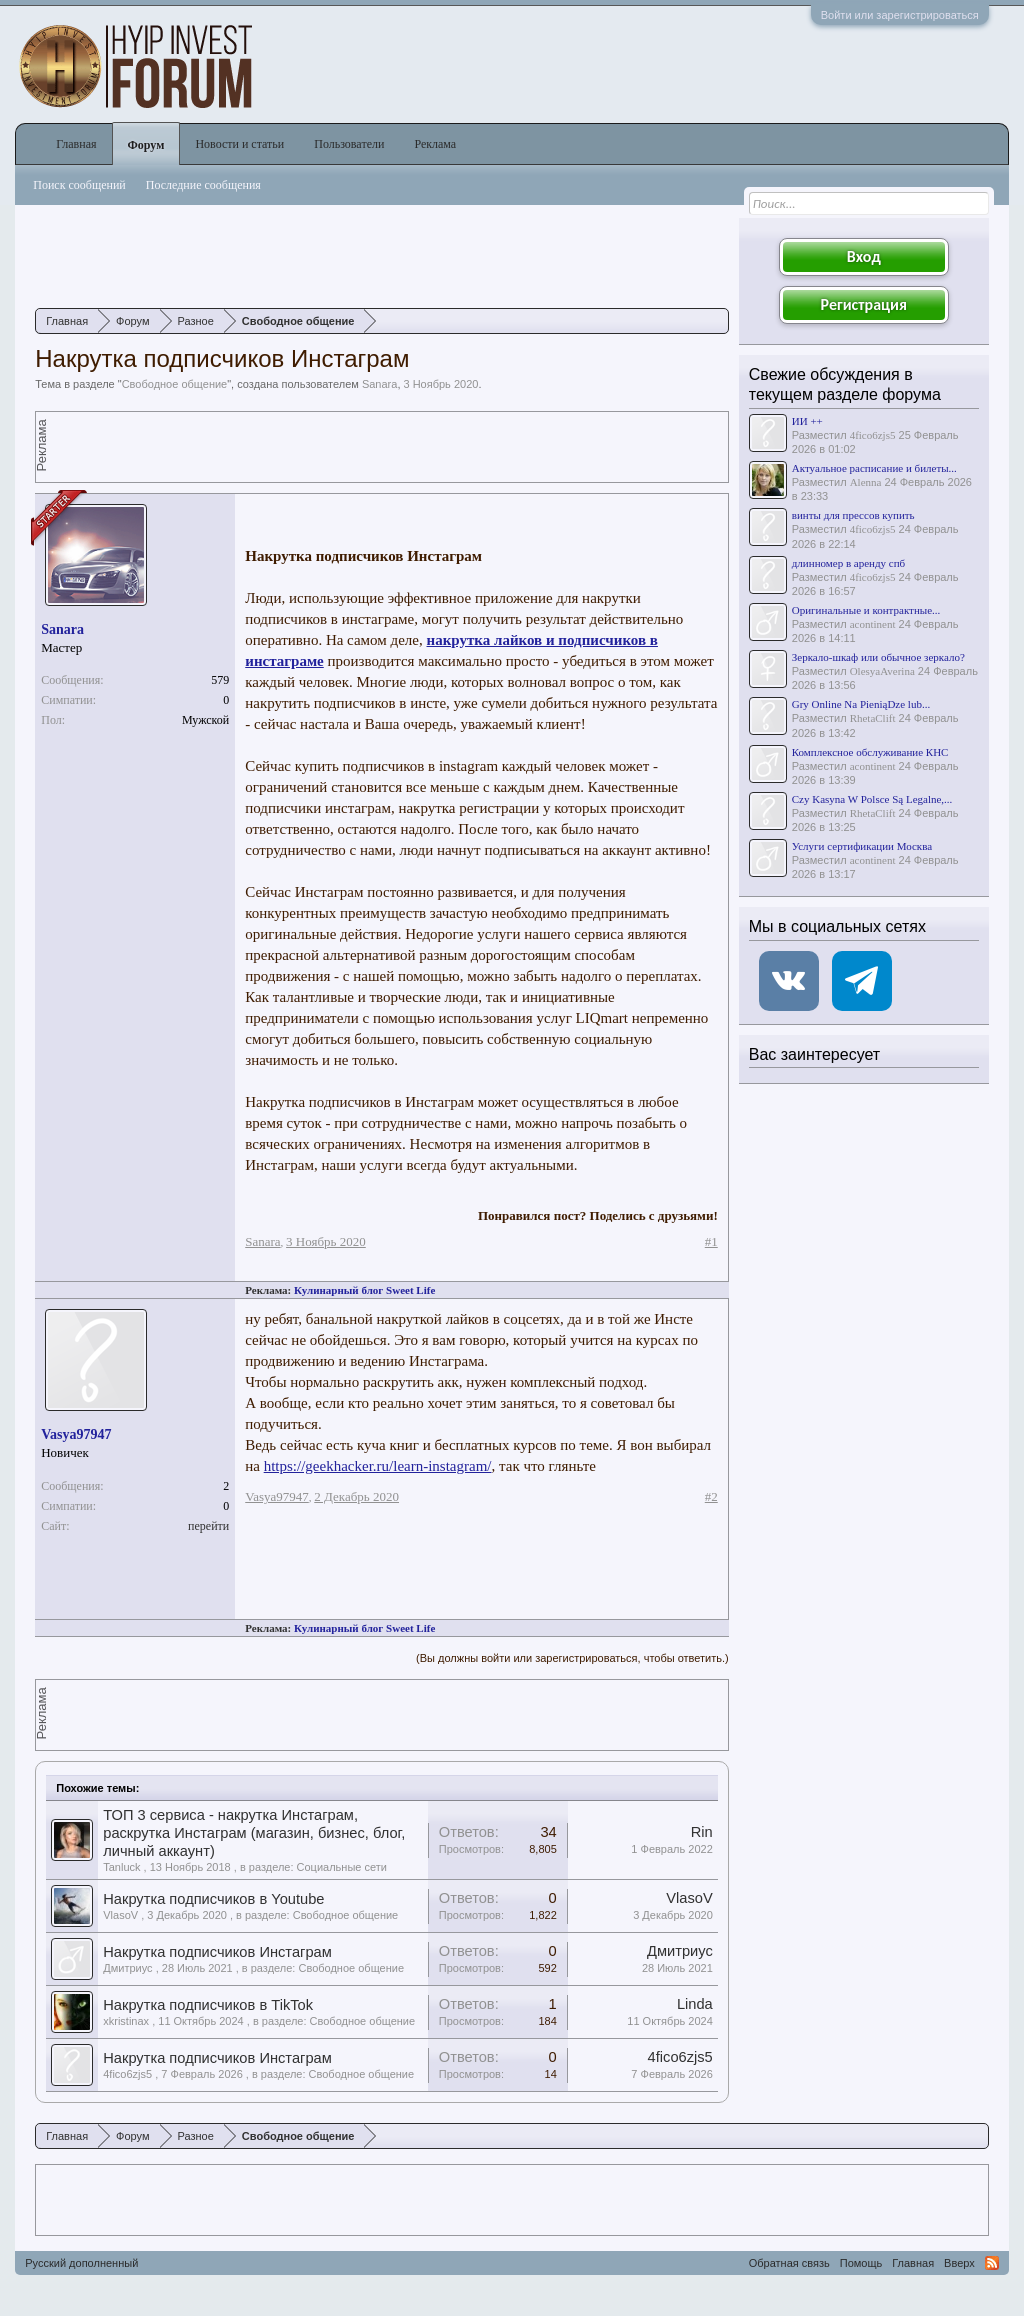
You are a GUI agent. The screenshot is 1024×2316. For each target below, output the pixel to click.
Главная (76, 144)
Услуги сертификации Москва (862, 846)
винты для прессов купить (853, 515)
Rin (702, 1832)
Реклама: (268, 1290)
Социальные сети (342, 1867)
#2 (711, 1496)
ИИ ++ (807, 421)
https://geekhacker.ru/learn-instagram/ (378, 1466)
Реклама (435, 144)
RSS (992, 2263)
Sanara (379, 384)
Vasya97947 (76, 1434)
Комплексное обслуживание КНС (870, 752)
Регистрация (864, 304)
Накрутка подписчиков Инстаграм (217, 1952)
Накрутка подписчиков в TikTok (208, 2005)
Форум (146, 145)
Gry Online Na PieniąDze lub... (861, 704)
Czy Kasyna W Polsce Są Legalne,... (872, 799)
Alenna (866, 482)
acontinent (873, 624)
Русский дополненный (81, 2263)
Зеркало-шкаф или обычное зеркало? (878, 657)
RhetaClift (873, 718)
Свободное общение (175, 384)
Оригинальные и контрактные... (866, 610)
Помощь (861, 2263)
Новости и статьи (239, 144)
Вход (864, 256)
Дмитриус (127, 1968)
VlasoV (120, 1915)
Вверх (959, 2263)
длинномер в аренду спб (848, 563)
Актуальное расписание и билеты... (874, 468)
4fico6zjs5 (127, 2074)
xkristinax (126, 2021)
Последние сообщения (203, 185)
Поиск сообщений (79, 185)
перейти (208, 1526)
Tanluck (121, 1867)
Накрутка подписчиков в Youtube (213, 1899)
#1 (711, 1241)
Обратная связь (789, 2263)
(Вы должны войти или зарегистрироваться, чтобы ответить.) (572, 1658)
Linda (695, 2004)
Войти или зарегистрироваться (900, 15)
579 (220, 680)
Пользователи (349, 144)
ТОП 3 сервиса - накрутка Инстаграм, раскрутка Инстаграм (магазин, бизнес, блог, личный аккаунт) (254, 1833)
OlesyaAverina (882, 671)
